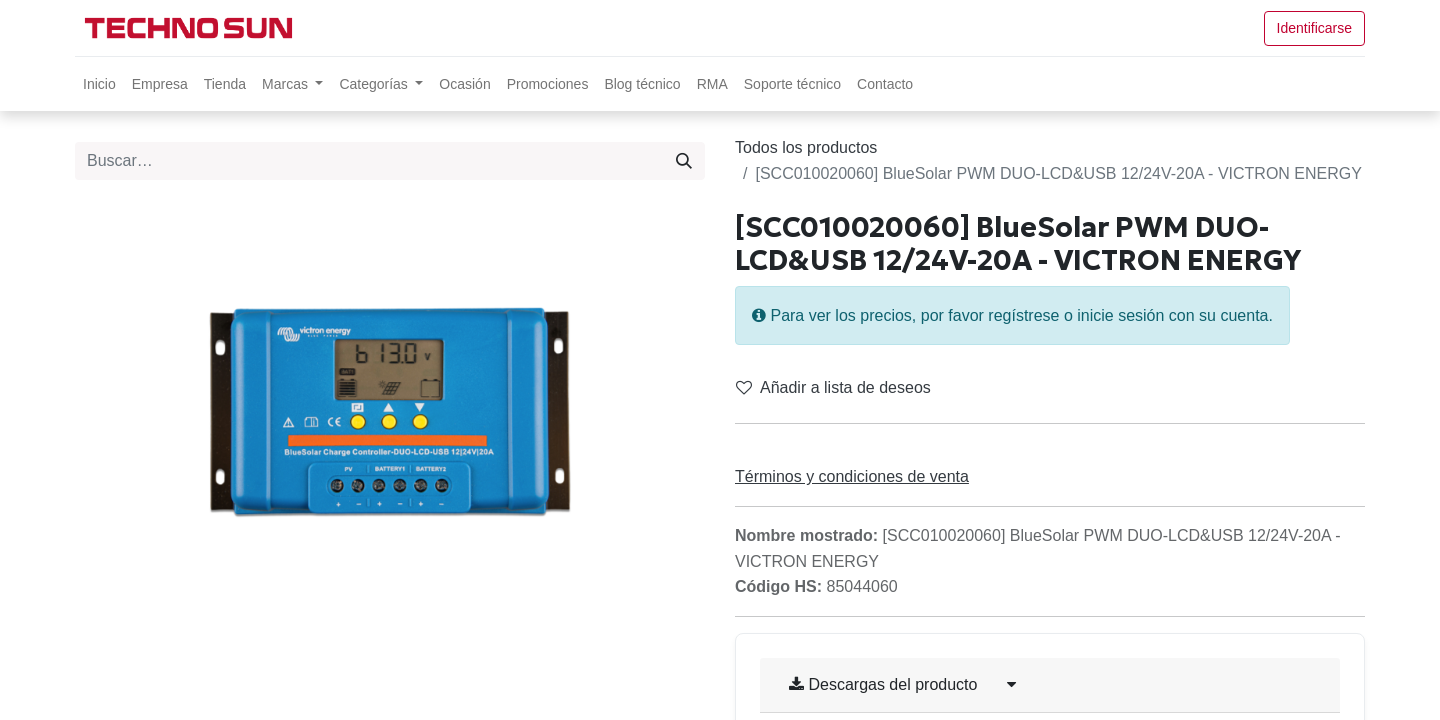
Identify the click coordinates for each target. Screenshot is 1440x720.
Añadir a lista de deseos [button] (833, 387)
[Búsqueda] (684, 161)
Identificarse (1314, 28)
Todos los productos (806, 147)
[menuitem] (99, 84)
